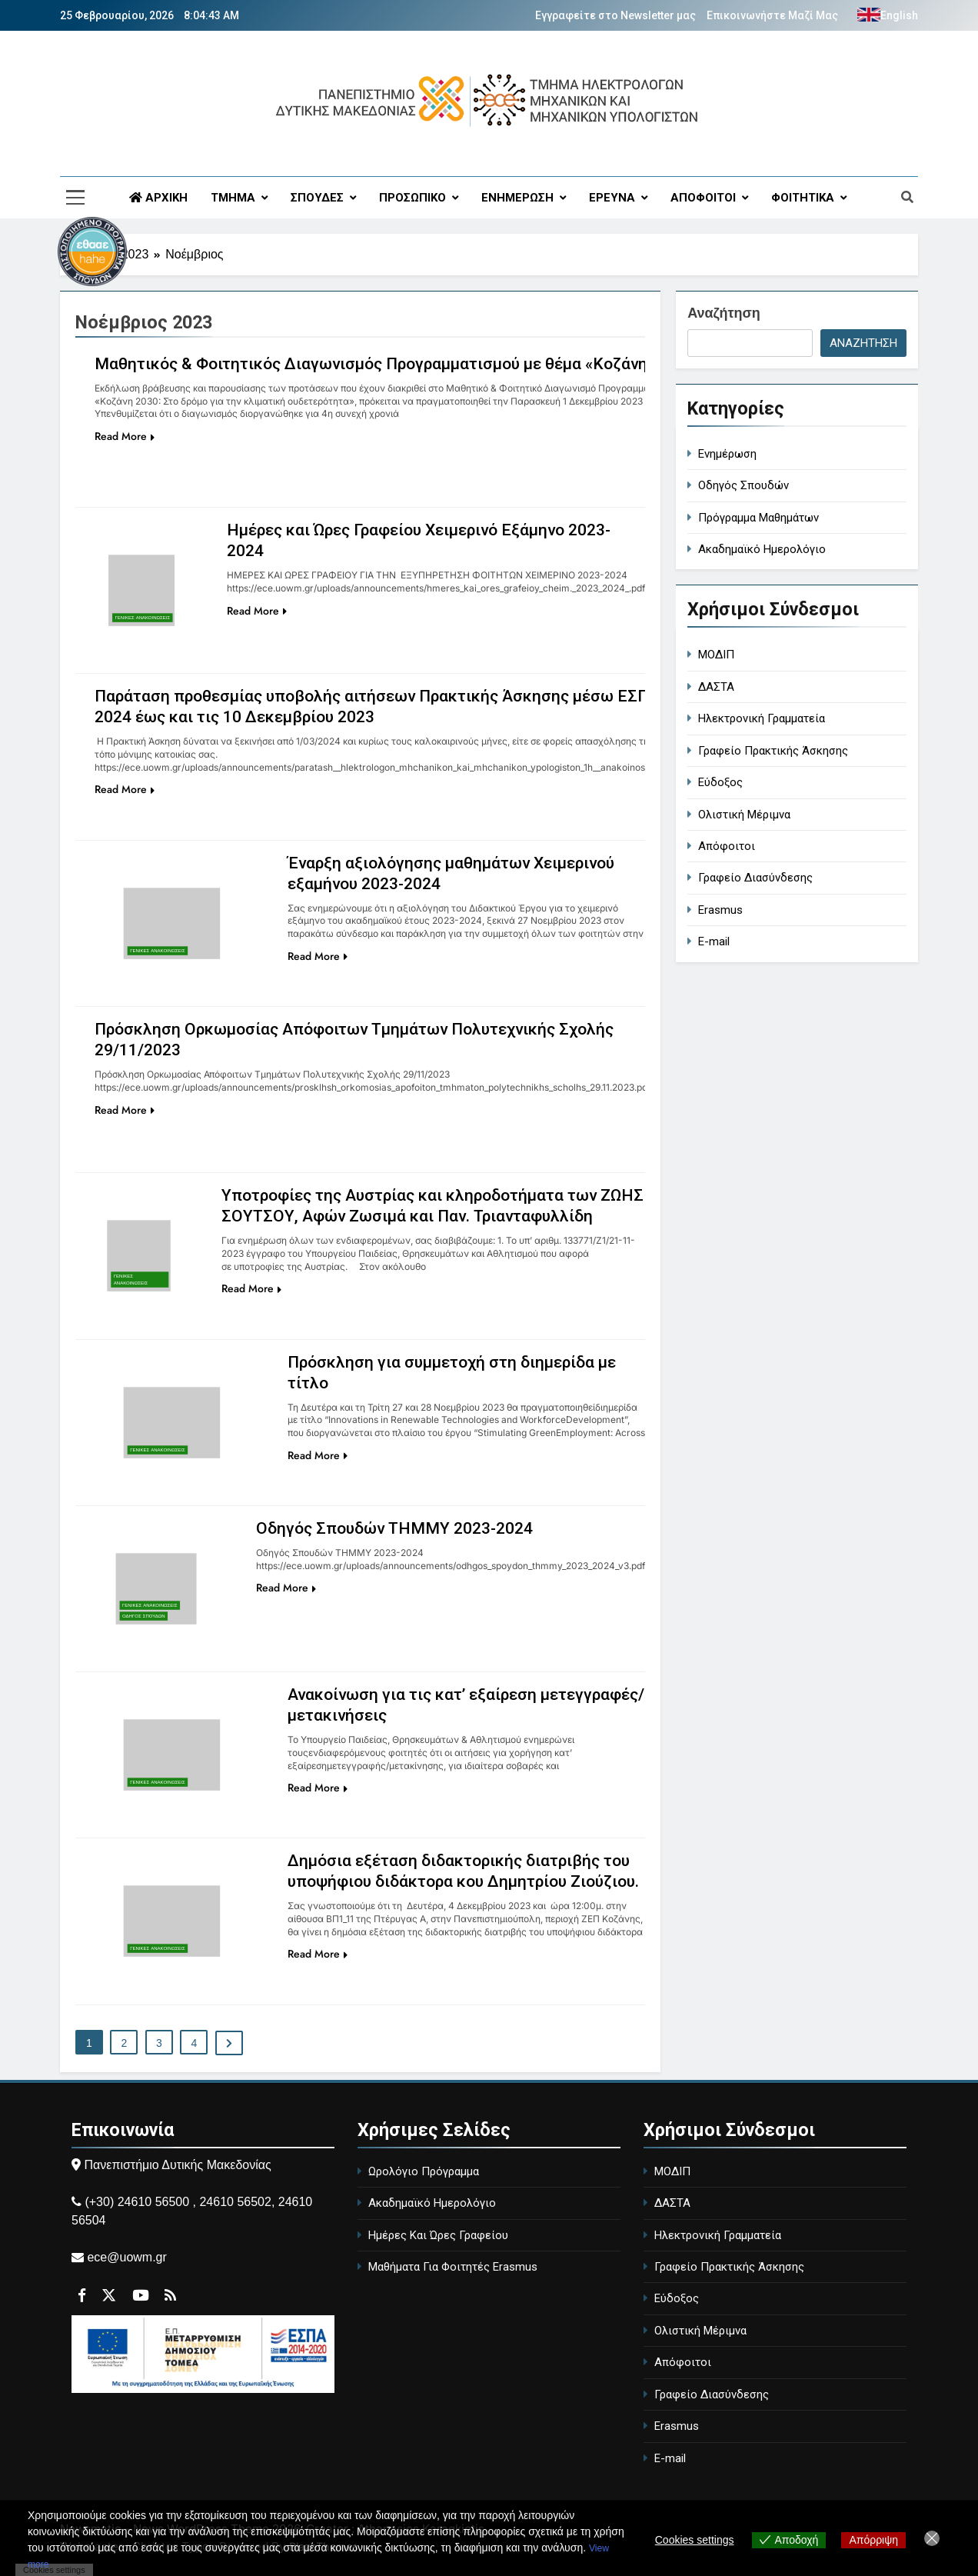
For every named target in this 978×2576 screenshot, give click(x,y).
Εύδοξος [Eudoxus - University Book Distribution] (720, 782)
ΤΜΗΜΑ (233, 198)
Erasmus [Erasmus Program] (720, 910)
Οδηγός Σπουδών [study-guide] (743, 485)
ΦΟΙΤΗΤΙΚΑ (802, 198)
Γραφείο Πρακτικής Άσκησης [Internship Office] (773, 751)
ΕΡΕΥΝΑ (612, 198)
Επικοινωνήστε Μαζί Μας (772, 15)
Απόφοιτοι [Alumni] (726, 846)
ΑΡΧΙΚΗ (158, 198)
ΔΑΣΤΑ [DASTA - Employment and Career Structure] (716, 687)
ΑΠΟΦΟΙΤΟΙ (703, 198)
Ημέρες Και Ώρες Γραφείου (438, 2235)
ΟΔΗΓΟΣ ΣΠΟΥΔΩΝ (143, 1616)
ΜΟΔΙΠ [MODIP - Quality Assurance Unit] (716, 654)
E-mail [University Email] (714, 941)
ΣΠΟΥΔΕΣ (317, 198)
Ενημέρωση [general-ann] (727, 454)
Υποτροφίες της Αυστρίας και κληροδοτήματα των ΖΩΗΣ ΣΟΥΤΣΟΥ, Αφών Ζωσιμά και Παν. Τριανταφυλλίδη (417, 1215)
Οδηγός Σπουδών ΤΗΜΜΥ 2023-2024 (401, 1528)
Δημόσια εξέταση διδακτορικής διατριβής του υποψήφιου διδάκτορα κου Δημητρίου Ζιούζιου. (451, 1881)
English (899, 15)
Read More (125, 436)
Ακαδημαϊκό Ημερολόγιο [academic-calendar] (762, 549)
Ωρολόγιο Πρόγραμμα (423, 2171)
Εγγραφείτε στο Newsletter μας (615, 15)
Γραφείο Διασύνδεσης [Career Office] (755, 878)
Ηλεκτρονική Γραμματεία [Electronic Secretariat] (761, 718)
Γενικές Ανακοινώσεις (143, 618)
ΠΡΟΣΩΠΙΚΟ (412, 198)
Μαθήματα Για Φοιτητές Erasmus (452, 2267)
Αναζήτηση (723, 313)
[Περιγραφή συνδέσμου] (152, 498)
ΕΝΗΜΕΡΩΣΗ (517, 198)
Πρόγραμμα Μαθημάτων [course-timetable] (758, 518)
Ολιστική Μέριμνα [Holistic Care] (744, 814)
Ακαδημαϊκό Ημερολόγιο (432, 2203)
